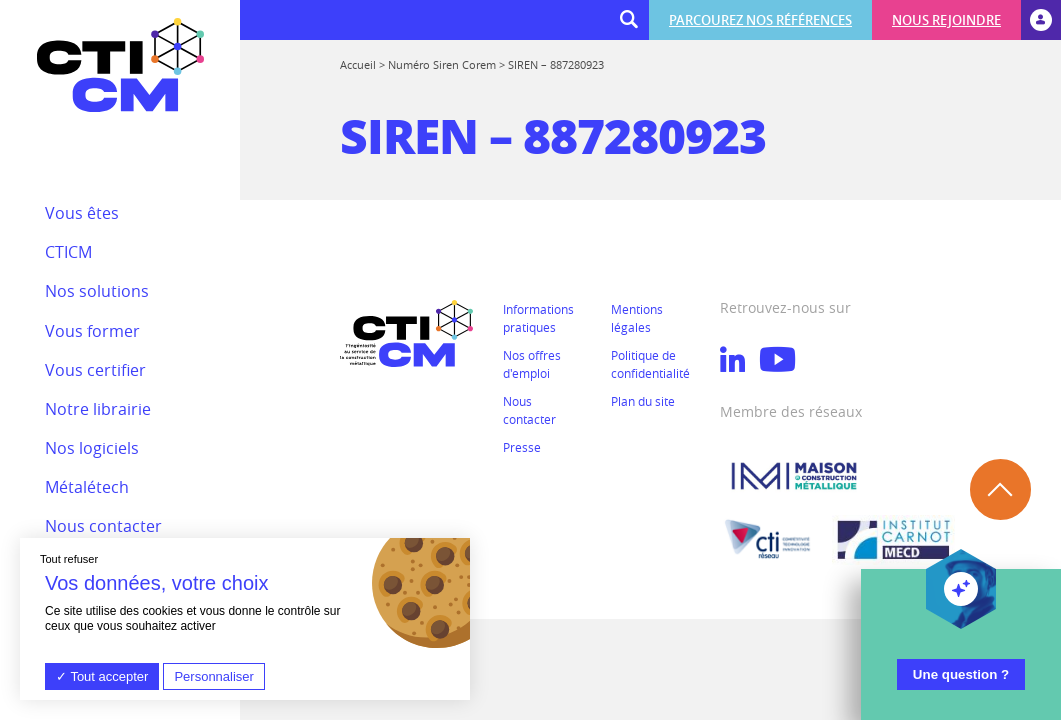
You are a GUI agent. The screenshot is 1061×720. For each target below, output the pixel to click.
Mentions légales (637, 318)
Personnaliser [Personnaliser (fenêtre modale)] (214, 676)
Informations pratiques (538, 318)
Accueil (358, 64)
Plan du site (643, 401)
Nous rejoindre (946, 20)
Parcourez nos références (760, 20)
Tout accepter (102, 676)
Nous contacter (529, 410)
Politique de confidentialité (650, 364)
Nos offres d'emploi (532, 364)
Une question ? (961, 674)
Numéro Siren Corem (442, 64)
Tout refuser (69, 559)
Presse (522, 447)
